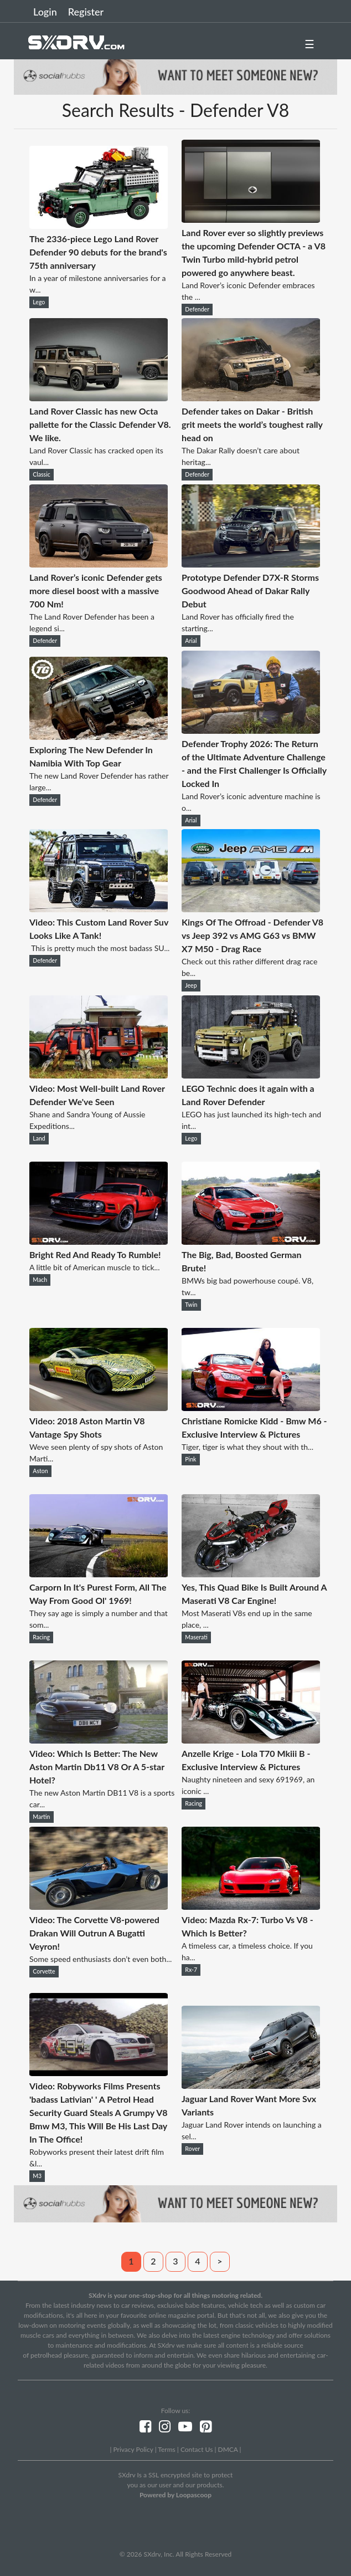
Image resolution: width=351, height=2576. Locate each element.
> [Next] (219, 2261)
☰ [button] (309, 43)
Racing (41, 1637)
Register (86, 12)
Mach (40, 1279)
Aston (40, 1471)
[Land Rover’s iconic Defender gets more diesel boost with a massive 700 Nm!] (98, 564)
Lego (39, 302)
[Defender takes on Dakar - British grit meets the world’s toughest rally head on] (251, 397)
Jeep (191, 985)
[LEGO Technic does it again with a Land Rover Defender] (251, 1075)
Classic (41, 474)
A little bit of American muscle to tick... (94, 1267)
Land (39, 1138)
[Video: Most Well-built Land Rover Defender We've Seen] (98, 1075)
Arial (191, 640)
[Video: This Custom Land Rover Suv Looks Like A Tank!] (98, 908)
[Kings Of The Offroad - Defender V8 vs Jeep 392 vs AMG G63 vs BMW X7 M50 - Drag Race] (251, 908)
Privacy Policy (133, 2449)
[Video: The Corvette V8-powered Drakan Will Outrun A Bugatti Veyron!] (98, 1906)
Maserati (196, 1637)
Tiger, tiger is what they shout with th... (247, 1446)
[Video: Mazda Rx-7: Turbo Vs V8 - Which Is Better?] (251, 1906)
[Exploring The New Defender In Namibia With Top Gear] (98, 736)
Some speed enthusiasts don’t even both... (100, 1959)
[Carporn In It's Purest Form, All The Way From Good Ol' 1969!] (98, 1573)
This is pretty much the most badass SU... (99, 948)
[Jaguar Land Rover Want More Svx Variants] (251, 2085)
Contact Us (196, 2449)
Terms (166, 2449)
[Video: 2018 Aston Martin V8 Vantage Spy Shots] (98, 1407)
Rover (192, 2148)
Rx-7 (191, 1969)
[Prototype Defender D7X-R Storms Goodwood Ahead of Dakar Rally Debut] (251, 564)
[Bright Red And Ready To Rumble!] (98, 1241)
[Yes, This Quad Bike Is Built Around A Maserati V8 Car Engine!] (251, 1573)
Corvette (44, 1971)
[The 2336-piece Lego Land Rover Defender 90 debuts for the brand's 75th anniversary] (98, 225)
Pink (190, 1459)
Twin (191, 1304)
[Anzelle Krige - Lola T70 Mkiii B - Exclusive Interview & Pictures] (251, 1740)
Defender (197, 309)
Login (45, 12)
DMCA (228, 2449)
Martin (41, 1816)
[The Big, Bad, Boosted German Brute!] (251, 1241)
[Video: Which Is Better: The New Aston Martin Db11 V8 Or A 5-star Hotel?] (98, 1740)
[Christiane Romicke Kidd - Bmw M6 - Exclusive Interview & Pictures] (251, 1407)
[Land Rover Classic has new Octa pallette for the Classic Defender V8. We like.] (98, 397)
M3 (37, 2176)
